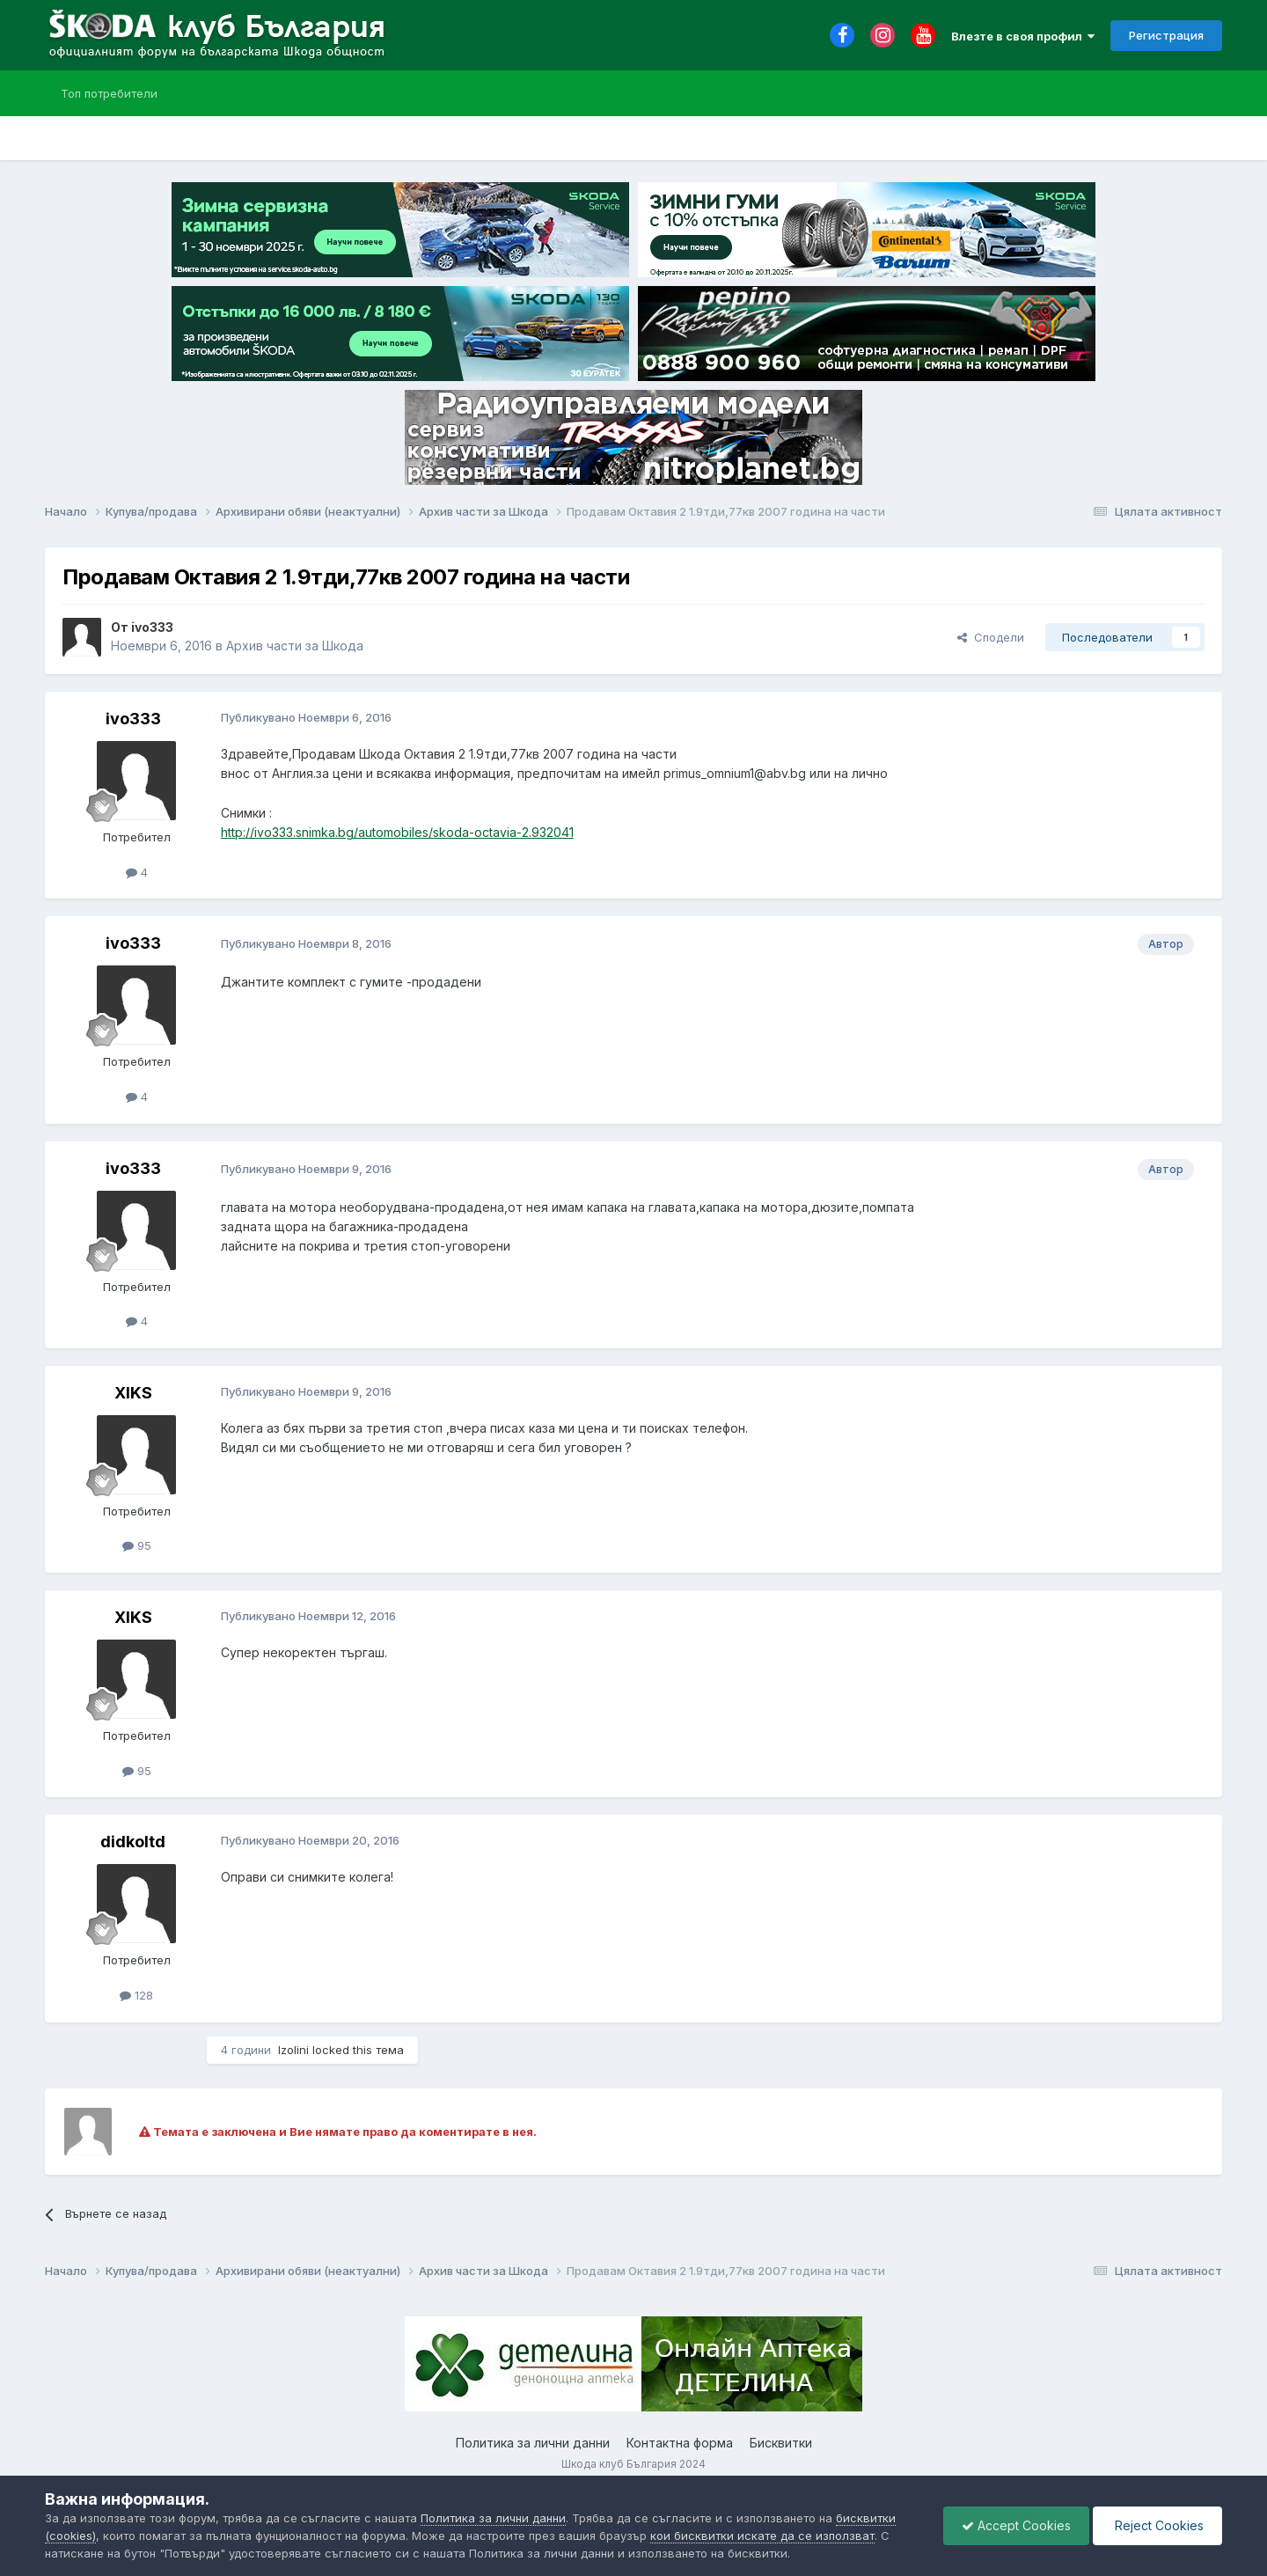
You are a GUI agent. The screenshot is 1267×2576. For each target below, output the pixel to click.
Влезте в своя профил (1023, 36)
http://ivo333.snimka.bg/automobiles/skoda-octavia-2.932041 (397, 832)
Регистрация (1166, 35)
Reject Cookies (1157, 2525)
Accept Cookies (1016, 2525)
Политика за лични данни (533, 2442)
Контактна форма (679, 2442)
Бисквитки (781, 2442)
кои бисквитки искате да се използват (762, 2535)
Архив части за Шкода (294, 645)
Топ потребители (109, 93)
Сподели (990, 637)
